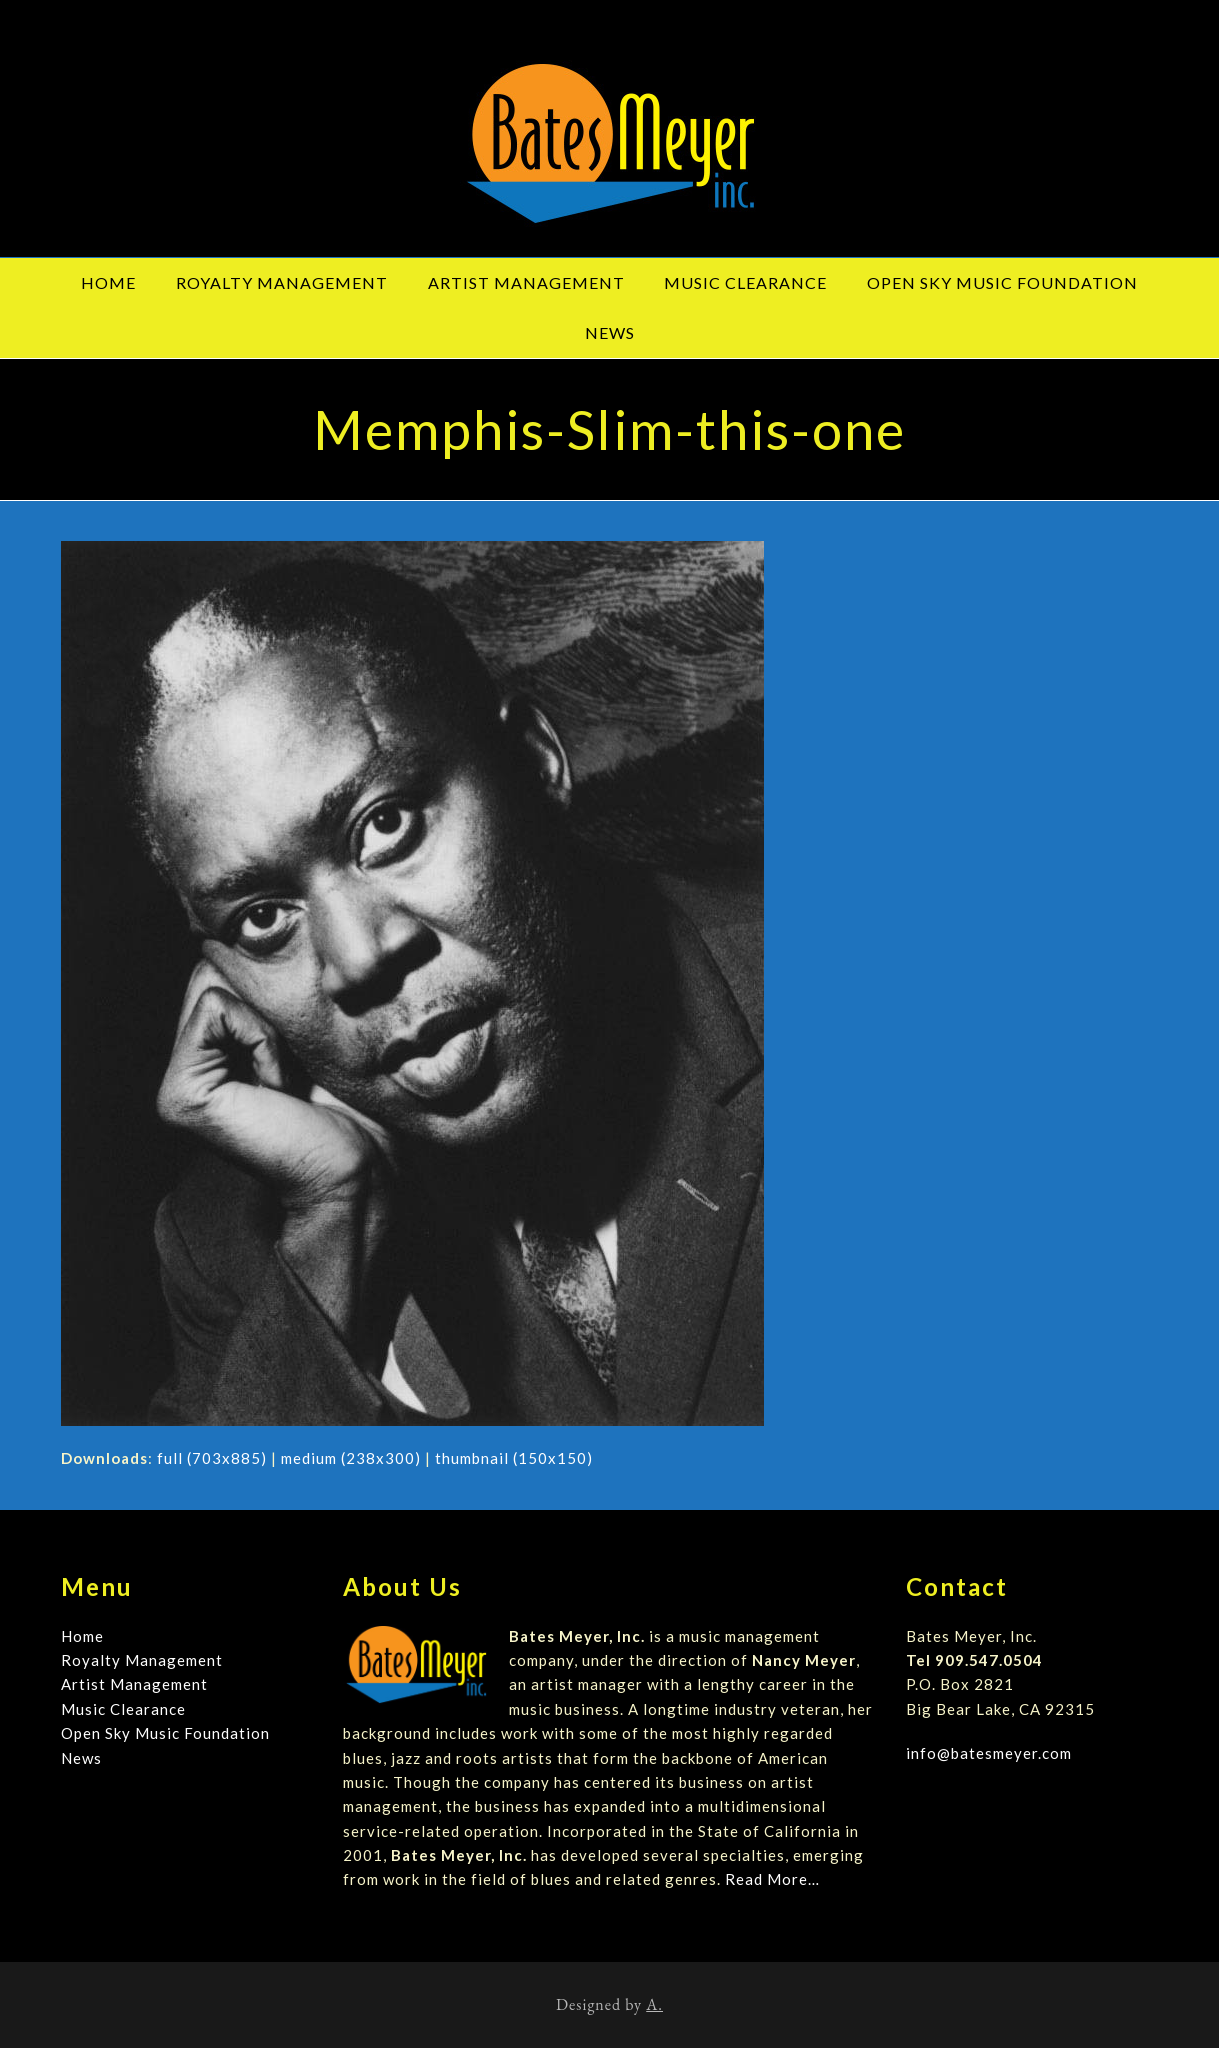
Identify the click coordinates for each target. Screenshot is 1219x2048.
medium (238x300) (351, 1458)
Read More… (772, 1879)
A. (654, 2004)
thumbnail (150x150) (514, 1458)
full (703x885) (212, 1458)
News (81, 1758)
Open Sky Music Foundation (165, 1733)
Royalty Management (142, 1660)
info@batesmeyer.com (989, 1753)
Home (82, 1636)
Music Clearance (123, 1709)
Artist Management (134, 1684)
